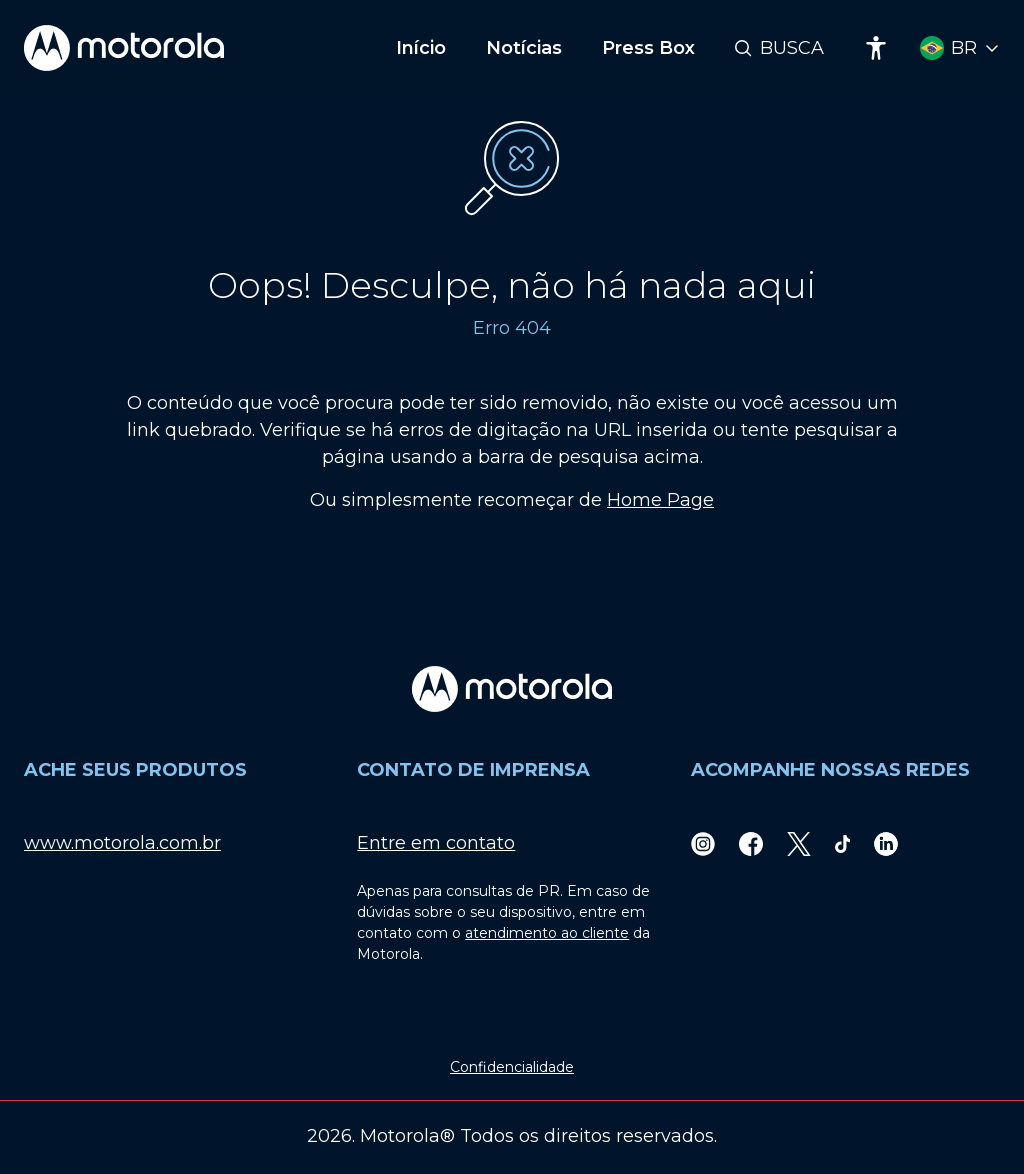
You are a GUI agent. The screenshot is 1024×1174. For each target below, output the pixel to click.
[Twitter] (799, 843)
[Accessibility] (876, 48)
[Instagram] (703, 843)
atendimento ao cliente (547, 933)
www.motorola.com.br (122, 843)
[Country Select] (960, 48)
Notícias (524, 48)
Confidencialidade (512, 1067)
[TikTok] (843, 843)
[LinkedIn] (886, 843)
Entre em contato (436, 843)
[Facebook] (751, 843)
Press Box (648, 48)
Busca (792, 48)
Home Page (660, 500)
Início (421, 48)
